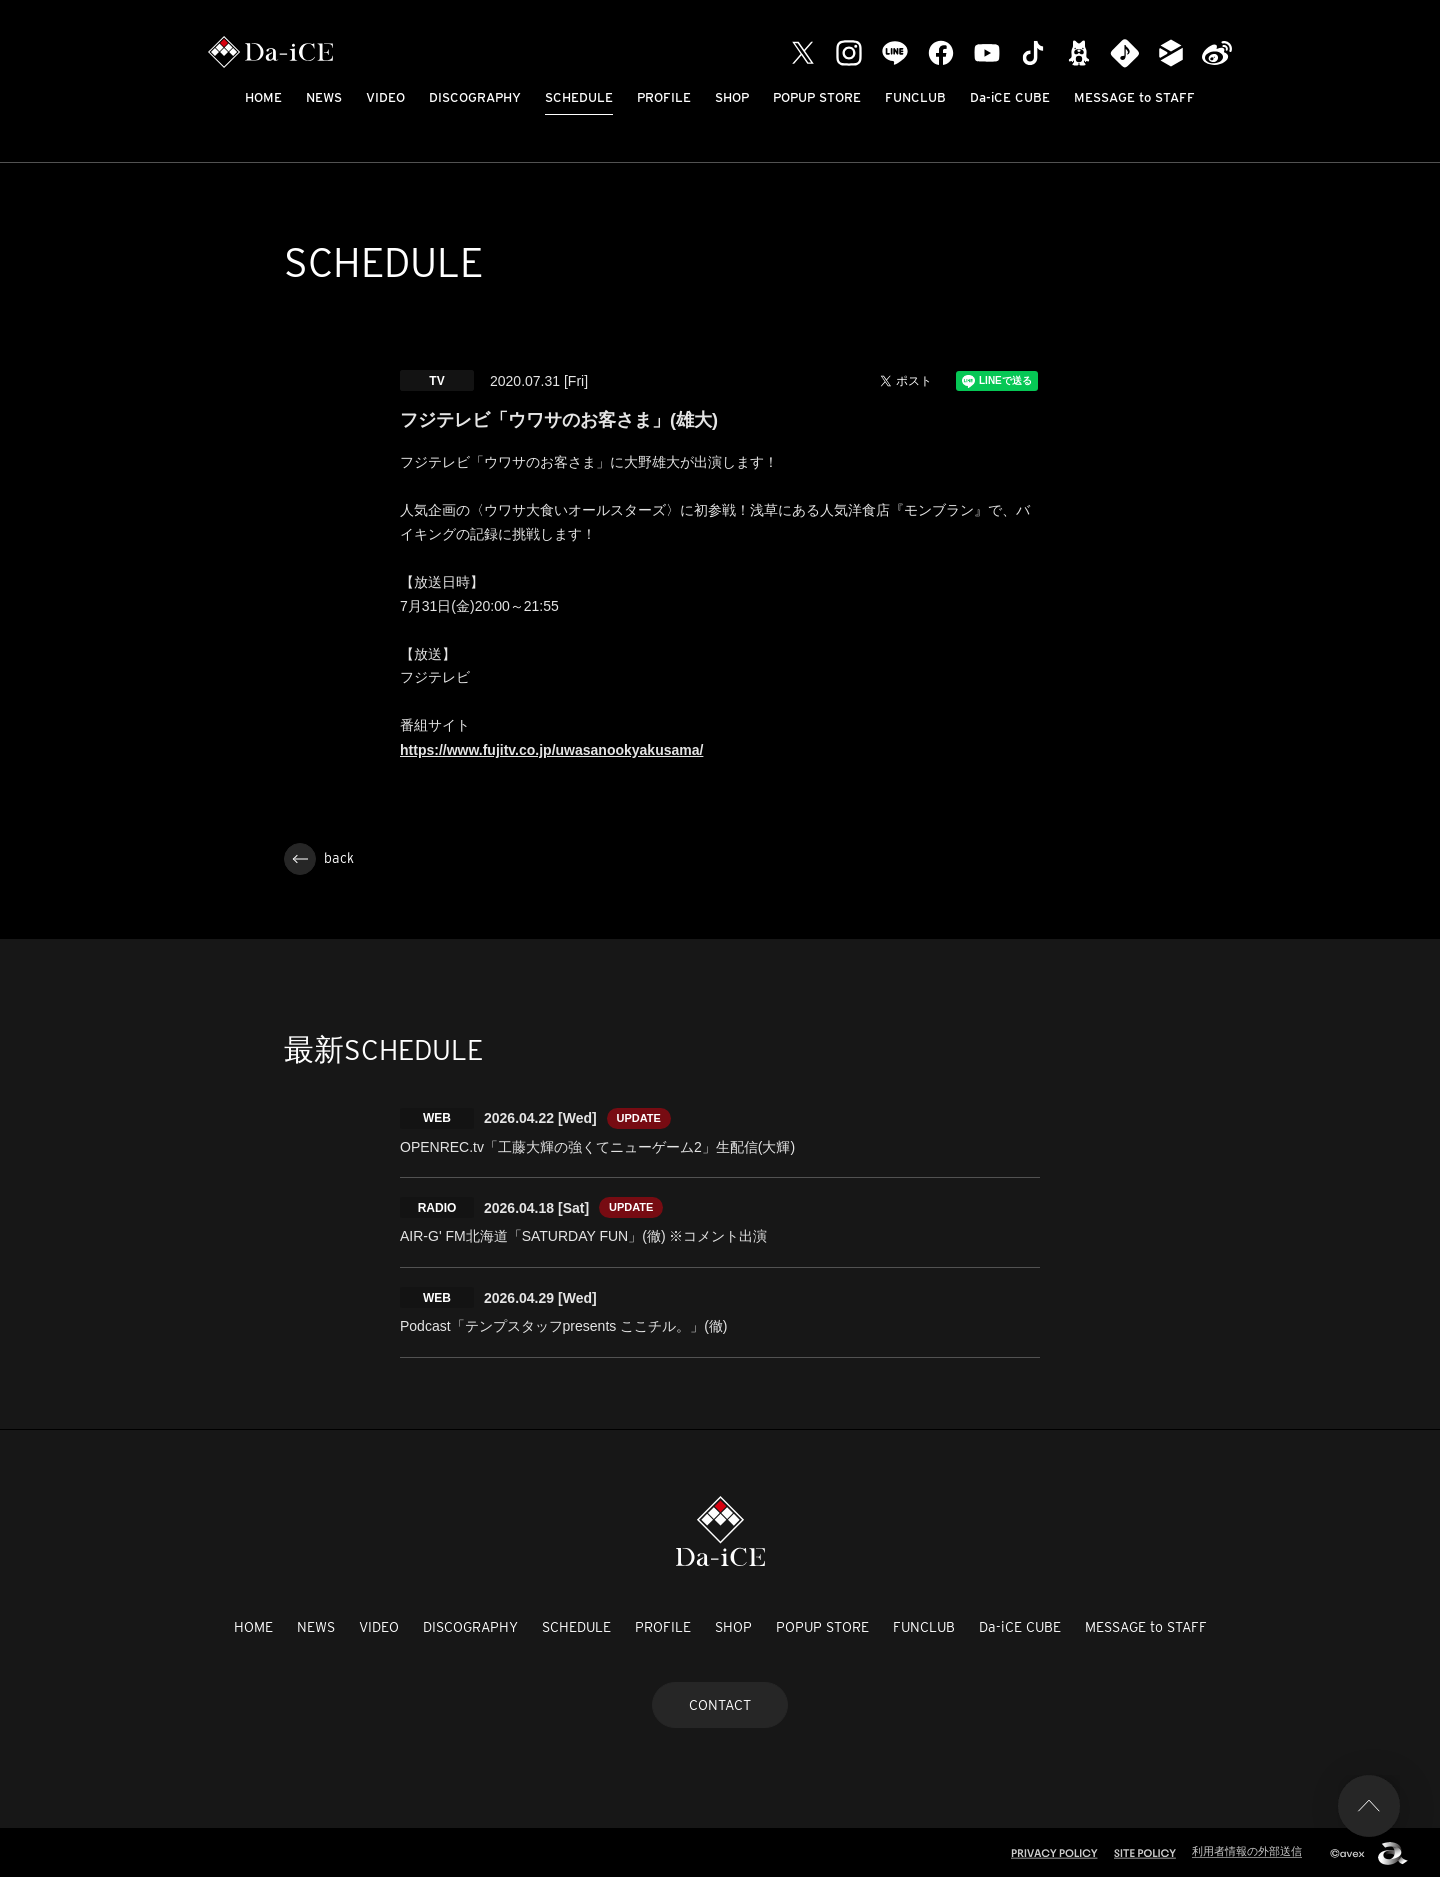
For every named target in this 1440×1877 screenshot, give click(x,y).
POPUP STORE (817, 97)
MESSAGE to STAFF (1134, 97)
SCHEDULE (579, 97)
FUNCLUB (915, 97)
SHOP (732, 97)
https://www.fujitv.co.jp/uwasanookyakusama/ (551, 750)
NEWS (324, 97)
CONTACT (720, 1702)
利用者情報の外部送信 (1247, 1849)
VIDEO (385, 97)
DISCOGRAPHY (475, 97)
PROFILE (664, 97)
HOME (263, 97)
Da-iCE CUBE (1010, 97)
